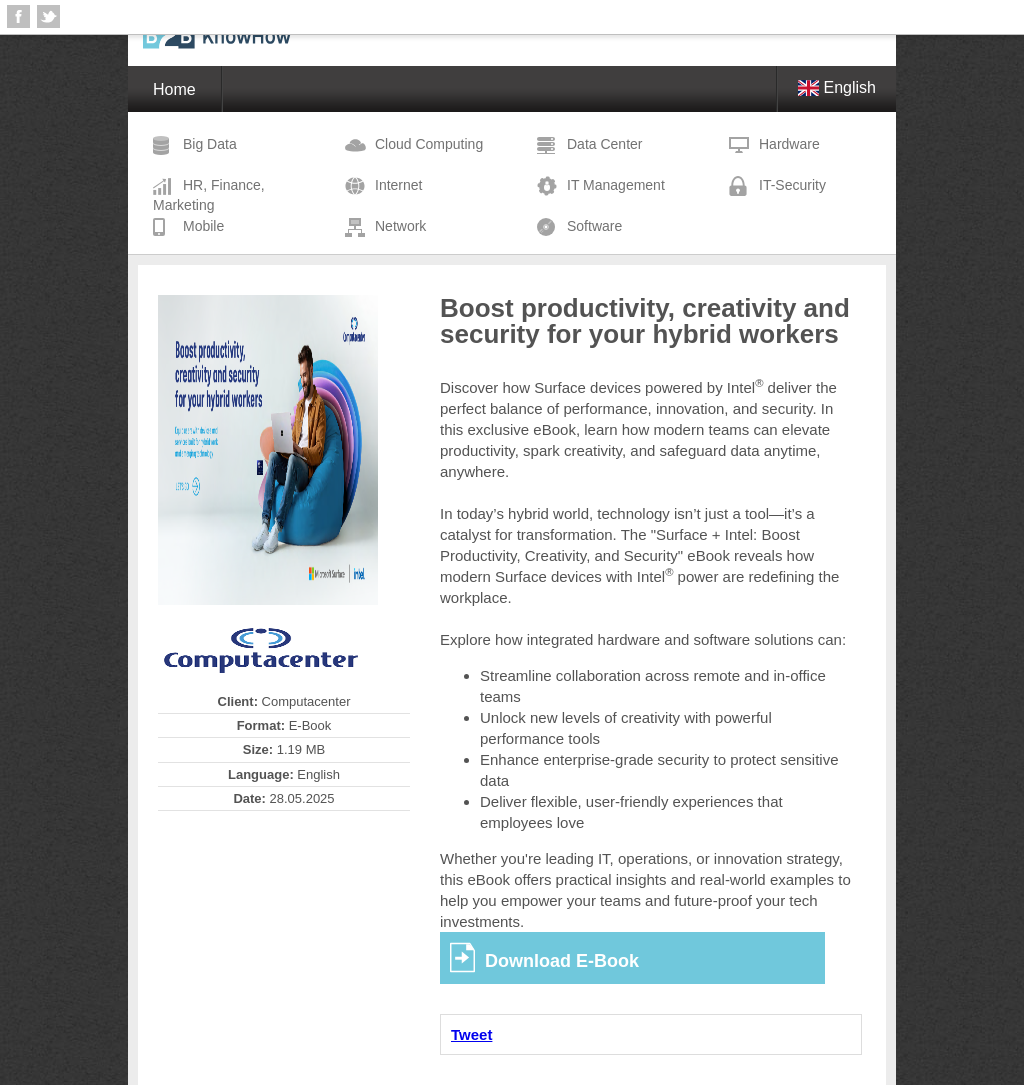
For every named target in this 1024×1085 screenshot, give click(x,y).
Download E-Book (562, 961)
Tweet (471, 1034)
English (837, 87)
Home (174, 89)
